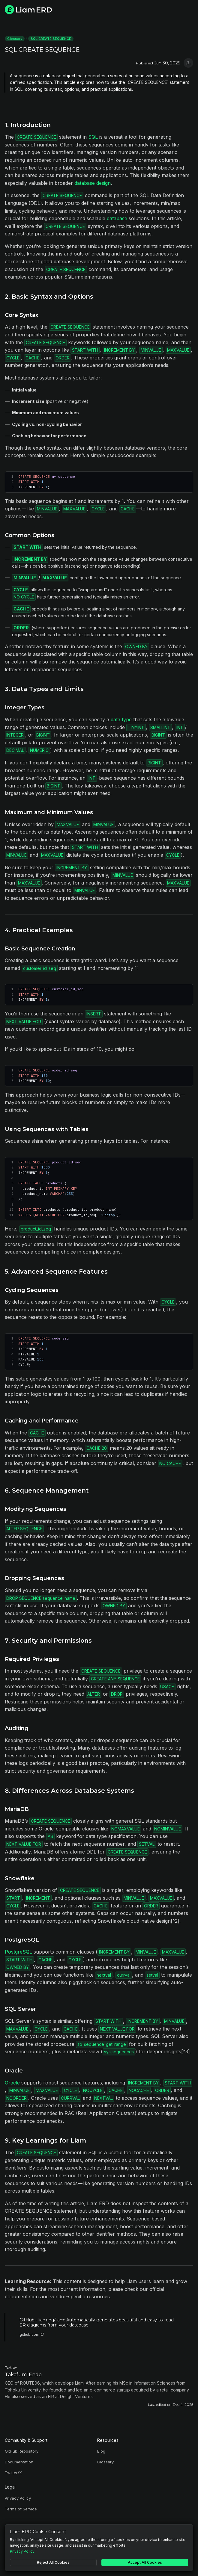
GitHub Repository (21, 2451)
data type (121, 719)
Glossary (14, 39)
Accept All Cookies (145, 2562)
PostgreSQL (18, 1952)
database (117, 218)
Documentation (19, 2461)
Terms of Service (21, 2509)
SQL (93, 137)
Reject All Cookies (53, 2562)
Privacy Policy (18, 2498)
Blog (101, 2451)
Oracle (12, 2083)
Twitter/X (13, 2472)
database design (92, 183)
